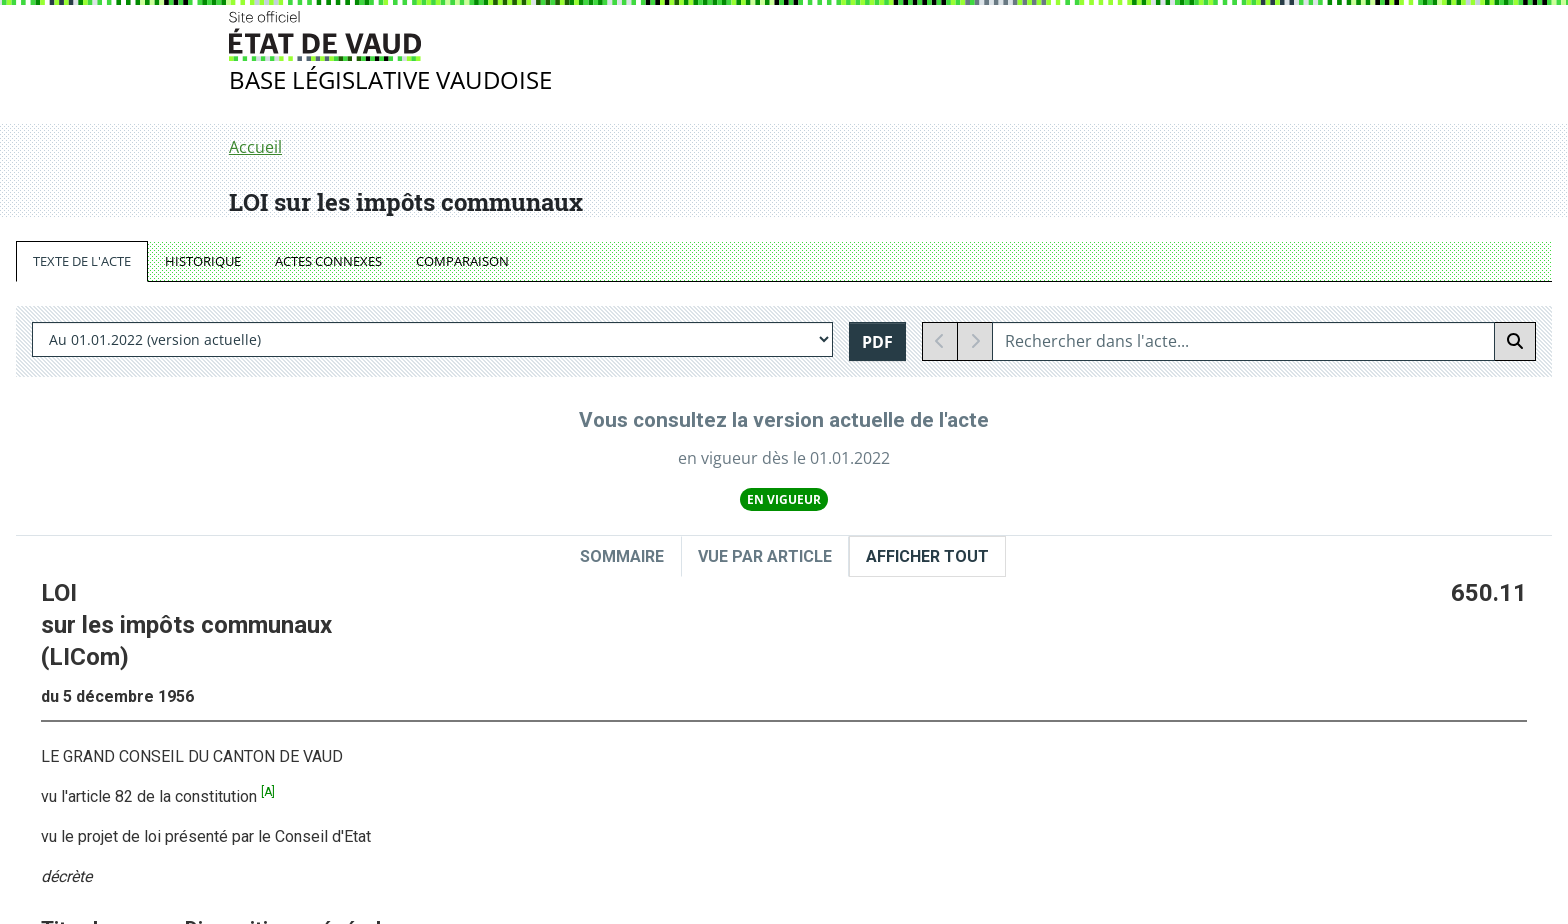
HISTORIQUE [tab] (203, 261)
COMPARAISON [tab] (462, 261)
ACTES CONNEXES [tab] (328, 261)
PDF (877, 342)
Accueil (255, 147)
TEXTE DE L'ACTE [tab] (82, 261)
